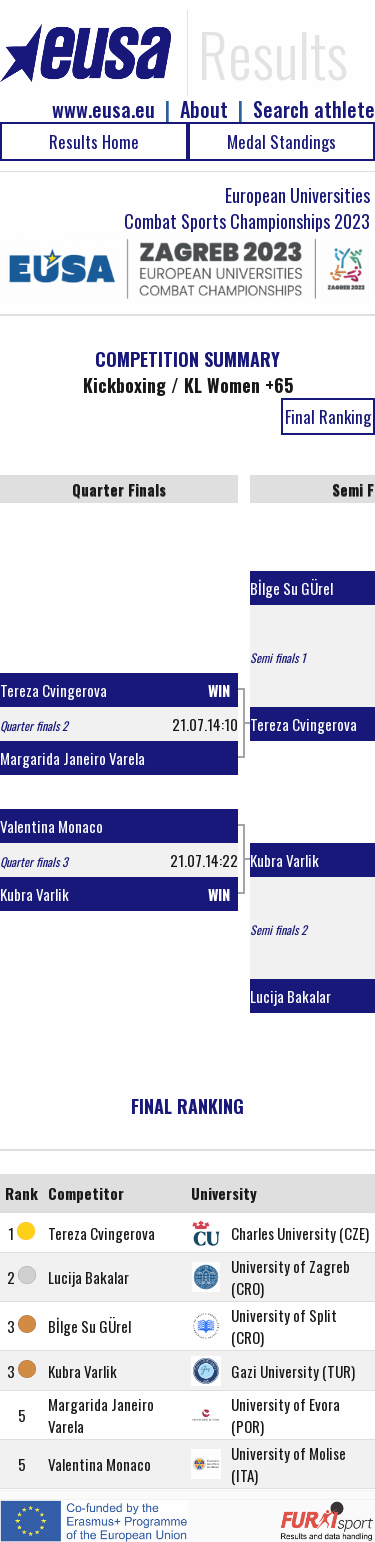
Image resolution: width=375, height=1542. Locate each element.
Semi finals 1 (278, 657)
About (204, 109)
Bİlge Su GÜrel (291, 588)
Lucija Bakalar (290, 996)
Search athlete (314, 109)
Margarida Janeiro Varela (72, 758)
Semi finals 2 (278, 929)
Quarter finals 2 (34, 725)
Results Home (94, 141)
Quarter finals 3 (34, 861)
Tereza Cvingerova (53, 690)
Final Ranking (328, 416)
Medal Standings (281, 141)
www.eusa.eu (103, 109)
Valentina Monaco (51, 826)
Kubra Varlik (34, 894)
